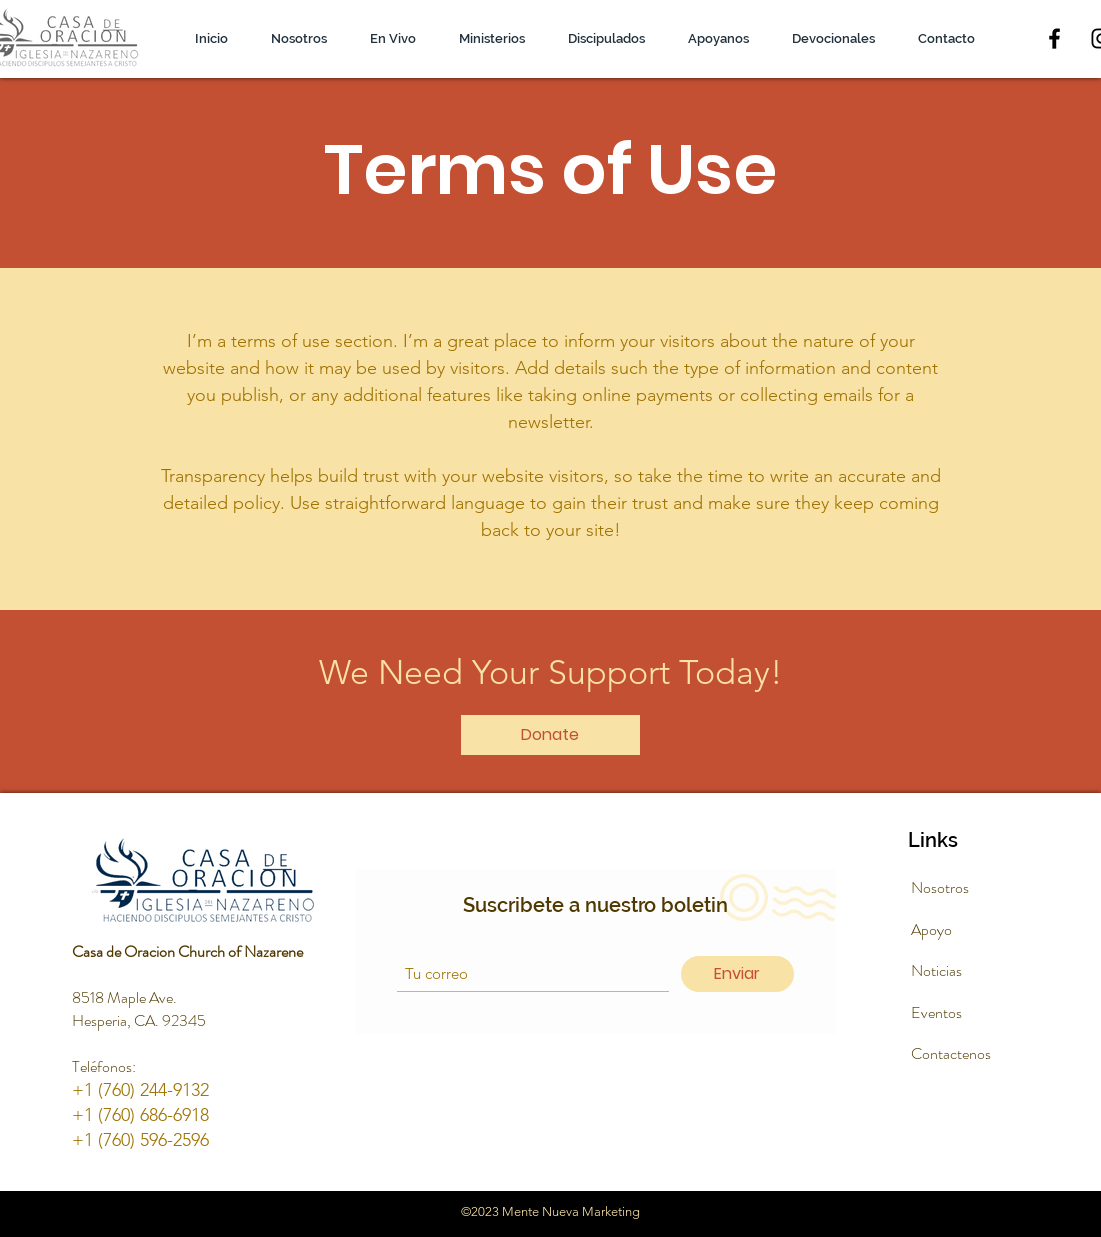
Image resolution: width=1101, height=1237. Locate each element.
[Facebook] (1054, 38)
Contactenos (951, 1053)
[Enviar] (737, 974)
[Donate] (550, 735)
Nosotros (940, 887)
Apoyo (931, 929)
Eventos (936, 1012)
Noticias (936, 970)
